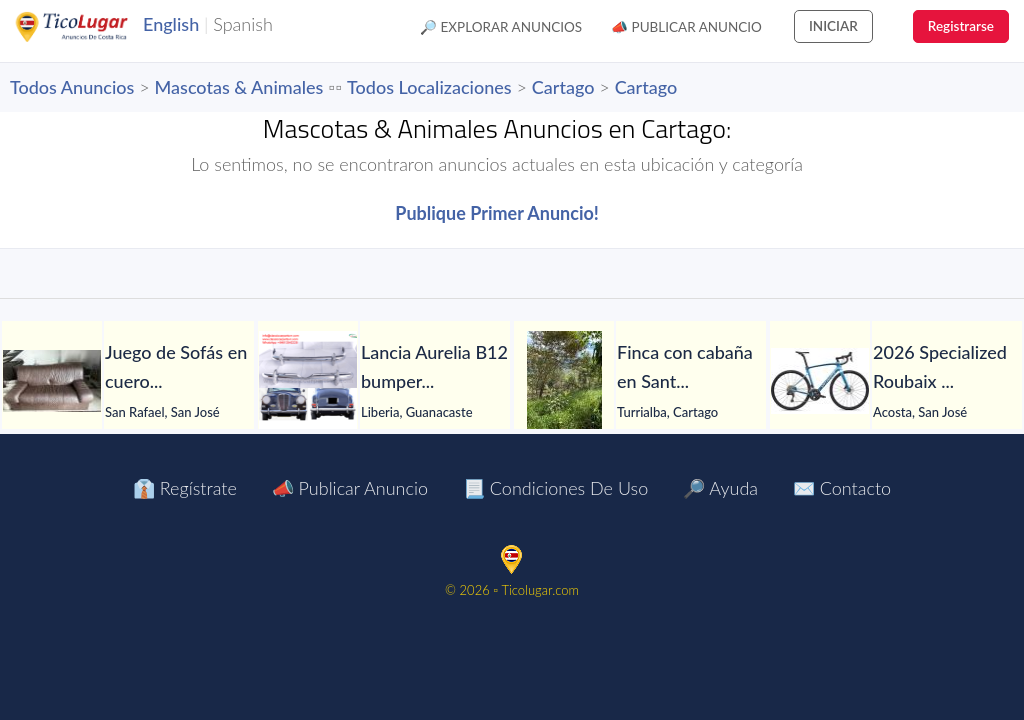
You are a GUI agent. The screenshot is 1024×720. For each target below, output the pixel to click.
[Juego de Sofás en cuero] (52, 381)
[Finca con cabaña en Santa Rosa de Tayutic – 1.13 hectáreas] (564, 381)
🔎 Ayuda (720, 488)
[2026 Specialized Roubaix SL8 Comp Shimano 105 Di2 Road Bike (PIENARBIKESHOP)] (820, 381)
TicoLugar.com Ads (93, 27)
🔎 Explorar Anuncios (501, 27)
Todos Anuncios (72, 87)
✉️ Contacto (842, 488)
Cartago (563, 87)
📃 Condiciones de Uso (555, 488)
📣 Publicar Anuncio (686, 27)
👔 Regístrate (185, 488)
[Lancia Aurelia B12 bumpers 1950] (308, 381)
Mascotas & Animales (239, 87)
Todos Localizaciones (429, 87)
